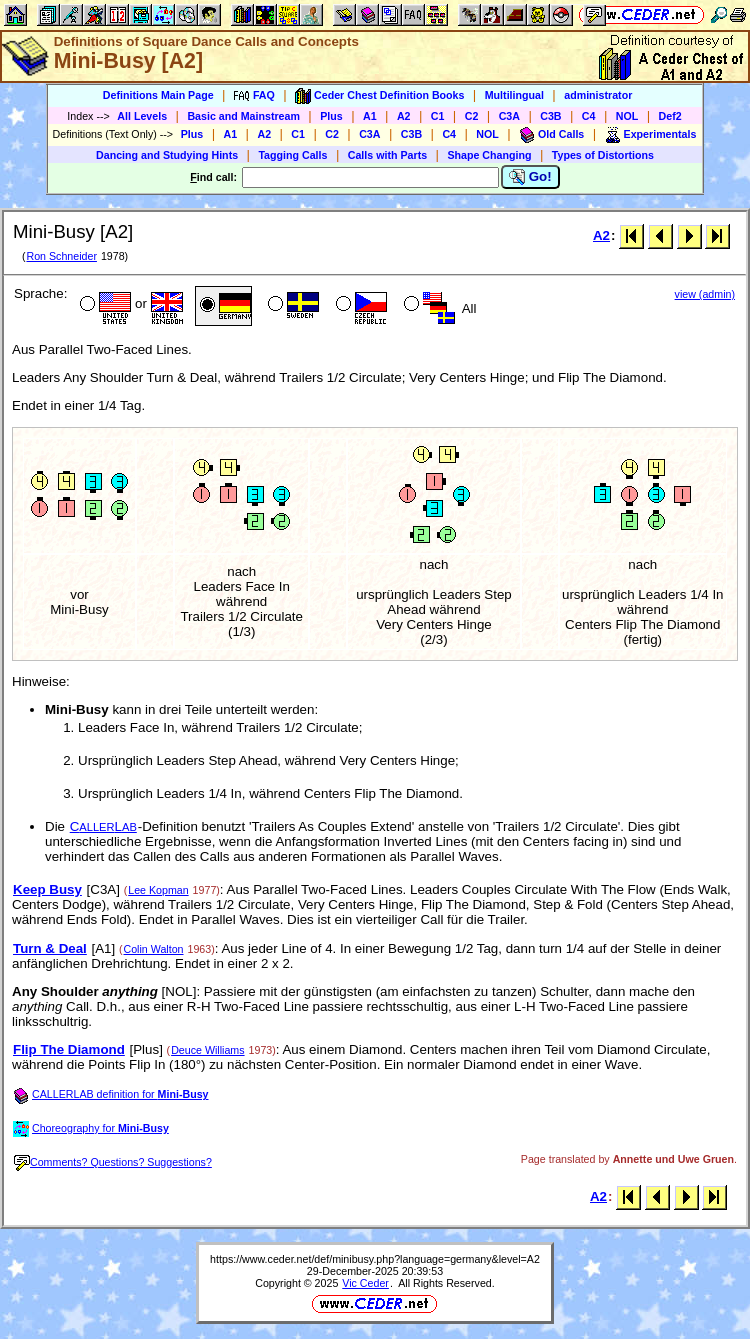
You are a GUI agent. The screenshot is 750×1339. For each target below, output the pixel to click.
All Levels (142, 116)
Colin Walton (154, 949)
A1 (370, 116)
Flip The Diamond (69, 1049)
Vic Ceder (365, 1283)
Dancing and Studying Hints (167, 155)
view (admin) (705, 294)
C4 (589, 116)
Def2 (670, 116)
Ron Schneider (61, 256)
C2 (472, 116)
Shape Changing (489, 155)
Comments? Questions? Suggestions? (113, 1162)
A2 (404, 116)
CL (103, 826)
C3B (550, 116)
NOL (627, 116)
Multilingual (514, 95)
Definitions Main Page (158, 95)
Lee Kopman (158, 890)
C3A (509, 116)
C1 (438, 116)
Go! (530, 177)
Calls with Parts (387, 155)
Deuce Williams (207, 1050)
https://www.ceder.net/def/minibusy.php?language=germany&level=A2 (375, 1259)
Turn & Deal (50, 948)
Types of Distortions (603, 155)
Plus (331, 116)
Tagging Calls (292, 155)
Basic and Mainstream (243, 116)
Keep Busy (47, 889)
